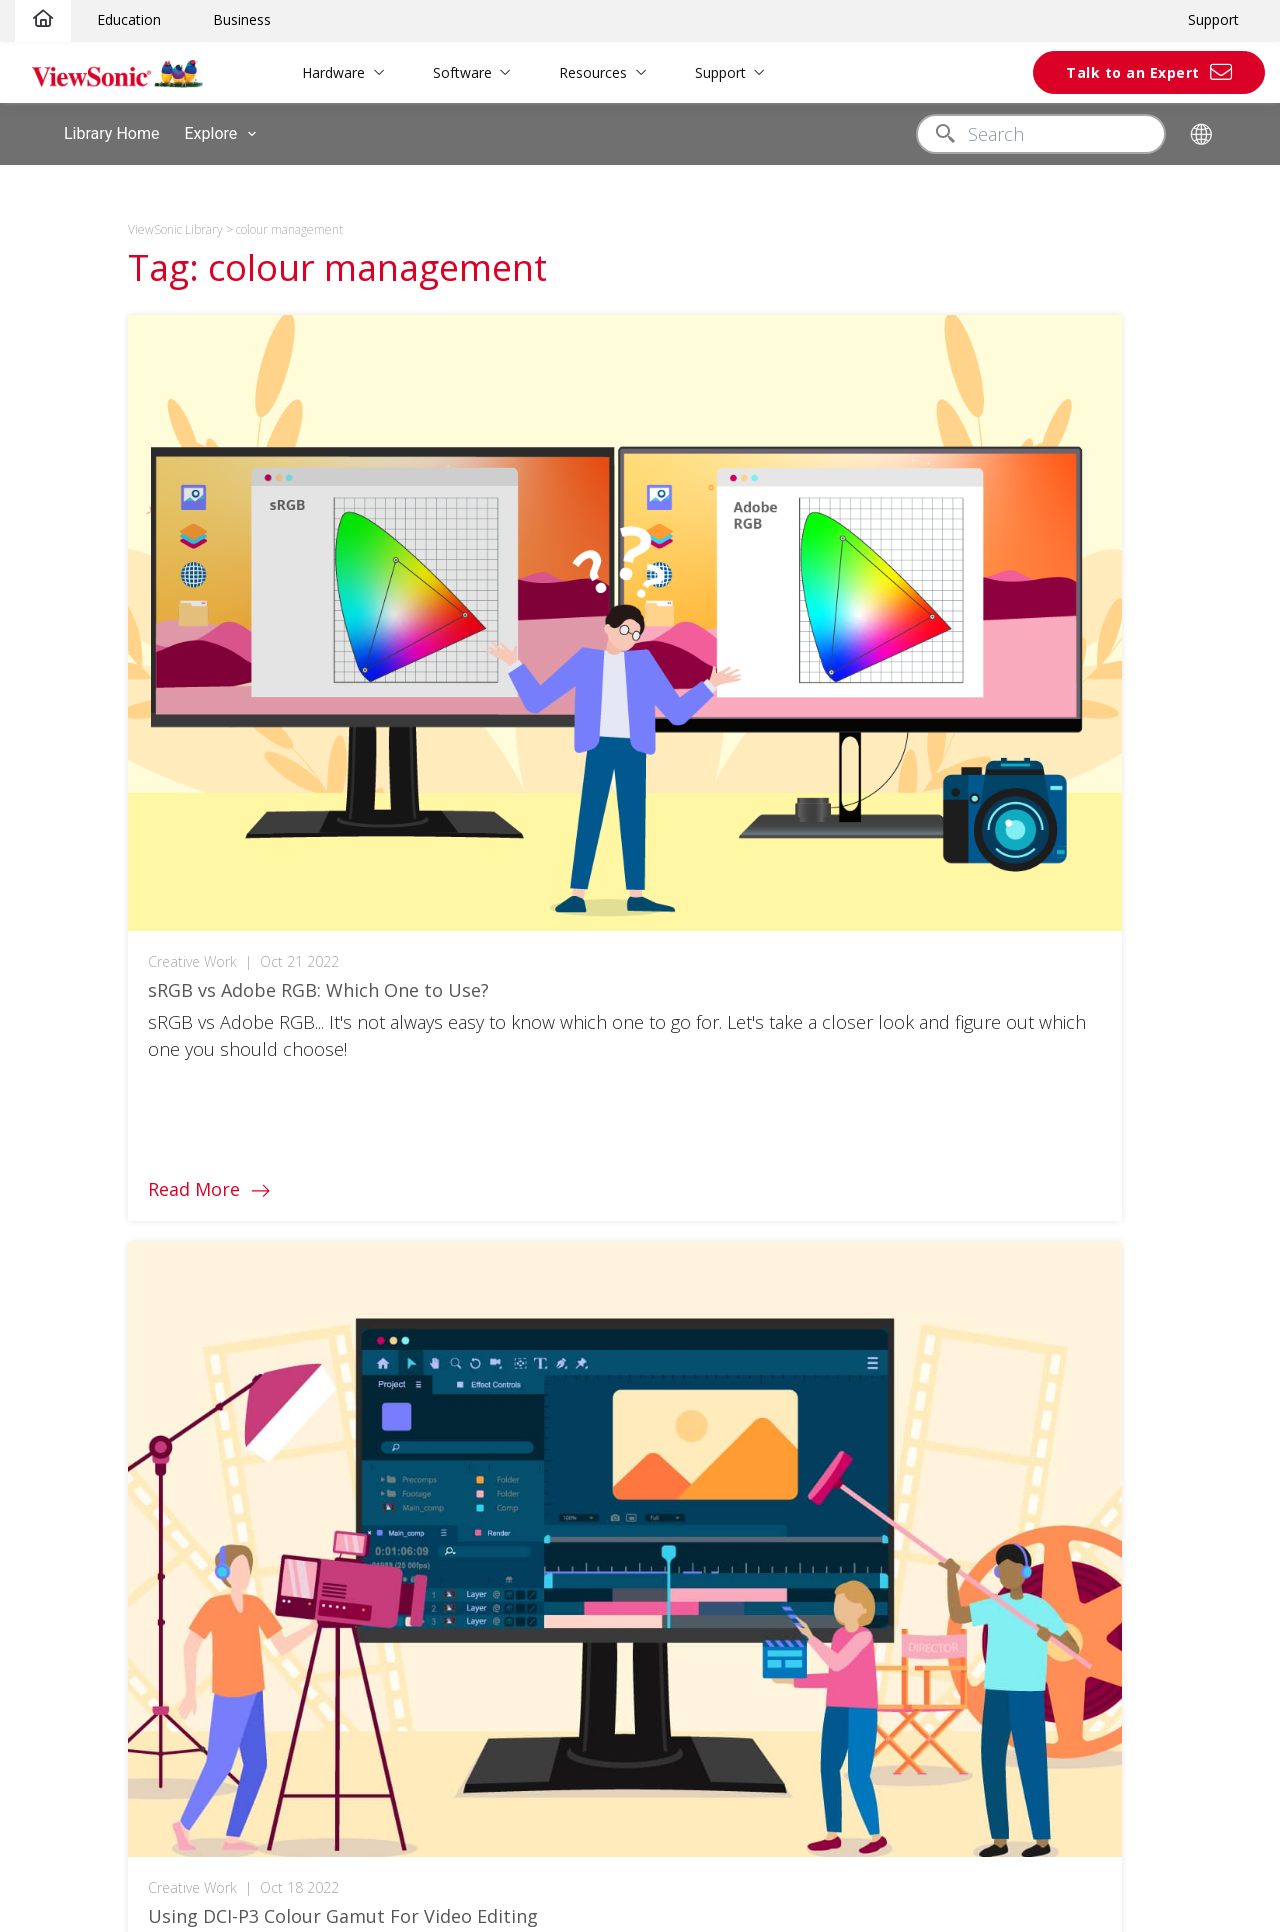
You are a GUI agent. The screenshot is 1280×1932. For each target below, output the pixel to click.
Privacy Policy (525, 1817)
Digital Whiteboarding (348, 1510)
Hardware (316, 72)
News (1030, 1207)
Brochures (556, 1176)
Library (543, 1084)
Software (445, 72)
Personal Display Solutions (366, 1692)
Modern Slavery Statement (1102, 1361)
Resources (576, 72)
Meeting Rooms (328, 1387)
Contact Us (804, 1207)
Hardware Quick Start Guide (862, 1238)
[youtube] (516, 979)
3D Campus (315, 1297)
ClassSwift (65, 1479)
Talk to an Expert (1133, 72)
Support (1213, 19)
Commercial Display (97, 1235)
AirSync (55, 1541)
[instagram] (475, 979)
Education (129, 19)
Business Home (329, 1356)
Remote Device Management (374, 1479)
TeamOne (64, 1510)
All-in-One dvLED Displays (117, 1204)
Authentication (325, 1174)
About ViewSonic (1068, 1084)
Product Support (823, 1115)
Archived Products (829, 1300)
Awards (1036, 1176)
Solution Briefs (570, 1146)
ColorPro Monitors (93, 1297)
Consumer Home (334, 1600)
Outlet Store (72, 1328)
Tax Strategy (1054, 1392)
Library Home (111, 133)
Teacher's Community (350, 1266)
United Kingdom (1087, 978)
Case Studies (565, 1115)
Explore (224, 134)
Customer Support (830, 1084)
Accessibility (710, 1817)
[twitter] (438, 979)
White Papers (566, 1207)
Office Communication (352, 1448)
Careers (1039, 1331)
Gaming (301, 1661)
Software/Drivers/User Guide (866, 1146)
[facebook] (401, 979)
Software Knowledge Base (856, 1269)
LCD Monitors (76, 1112)
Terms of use (620, 1817)
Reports (547, 1238)
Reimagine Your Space (352, 1723)
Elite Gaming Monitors (104, 1266)
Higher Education (333, 1235)
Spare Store (71, 1359)
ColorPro (305, 1631)
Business (242, 19)
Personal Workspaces (350, 1417)
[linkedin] (557, 979)
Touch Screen (324, 1143)
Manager (60, 1448)
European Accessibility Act (1101, 1485)
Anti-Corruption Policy (1085, 1423)
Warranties (804, 1176)
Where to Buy (1058, 1300)
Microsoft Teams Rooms (359, 1541)
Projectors (66, 1143)
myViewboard (76, 1417)
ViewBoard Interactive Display (131, 1174)
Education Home (331, 1112)
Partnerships (1055, 1454)
